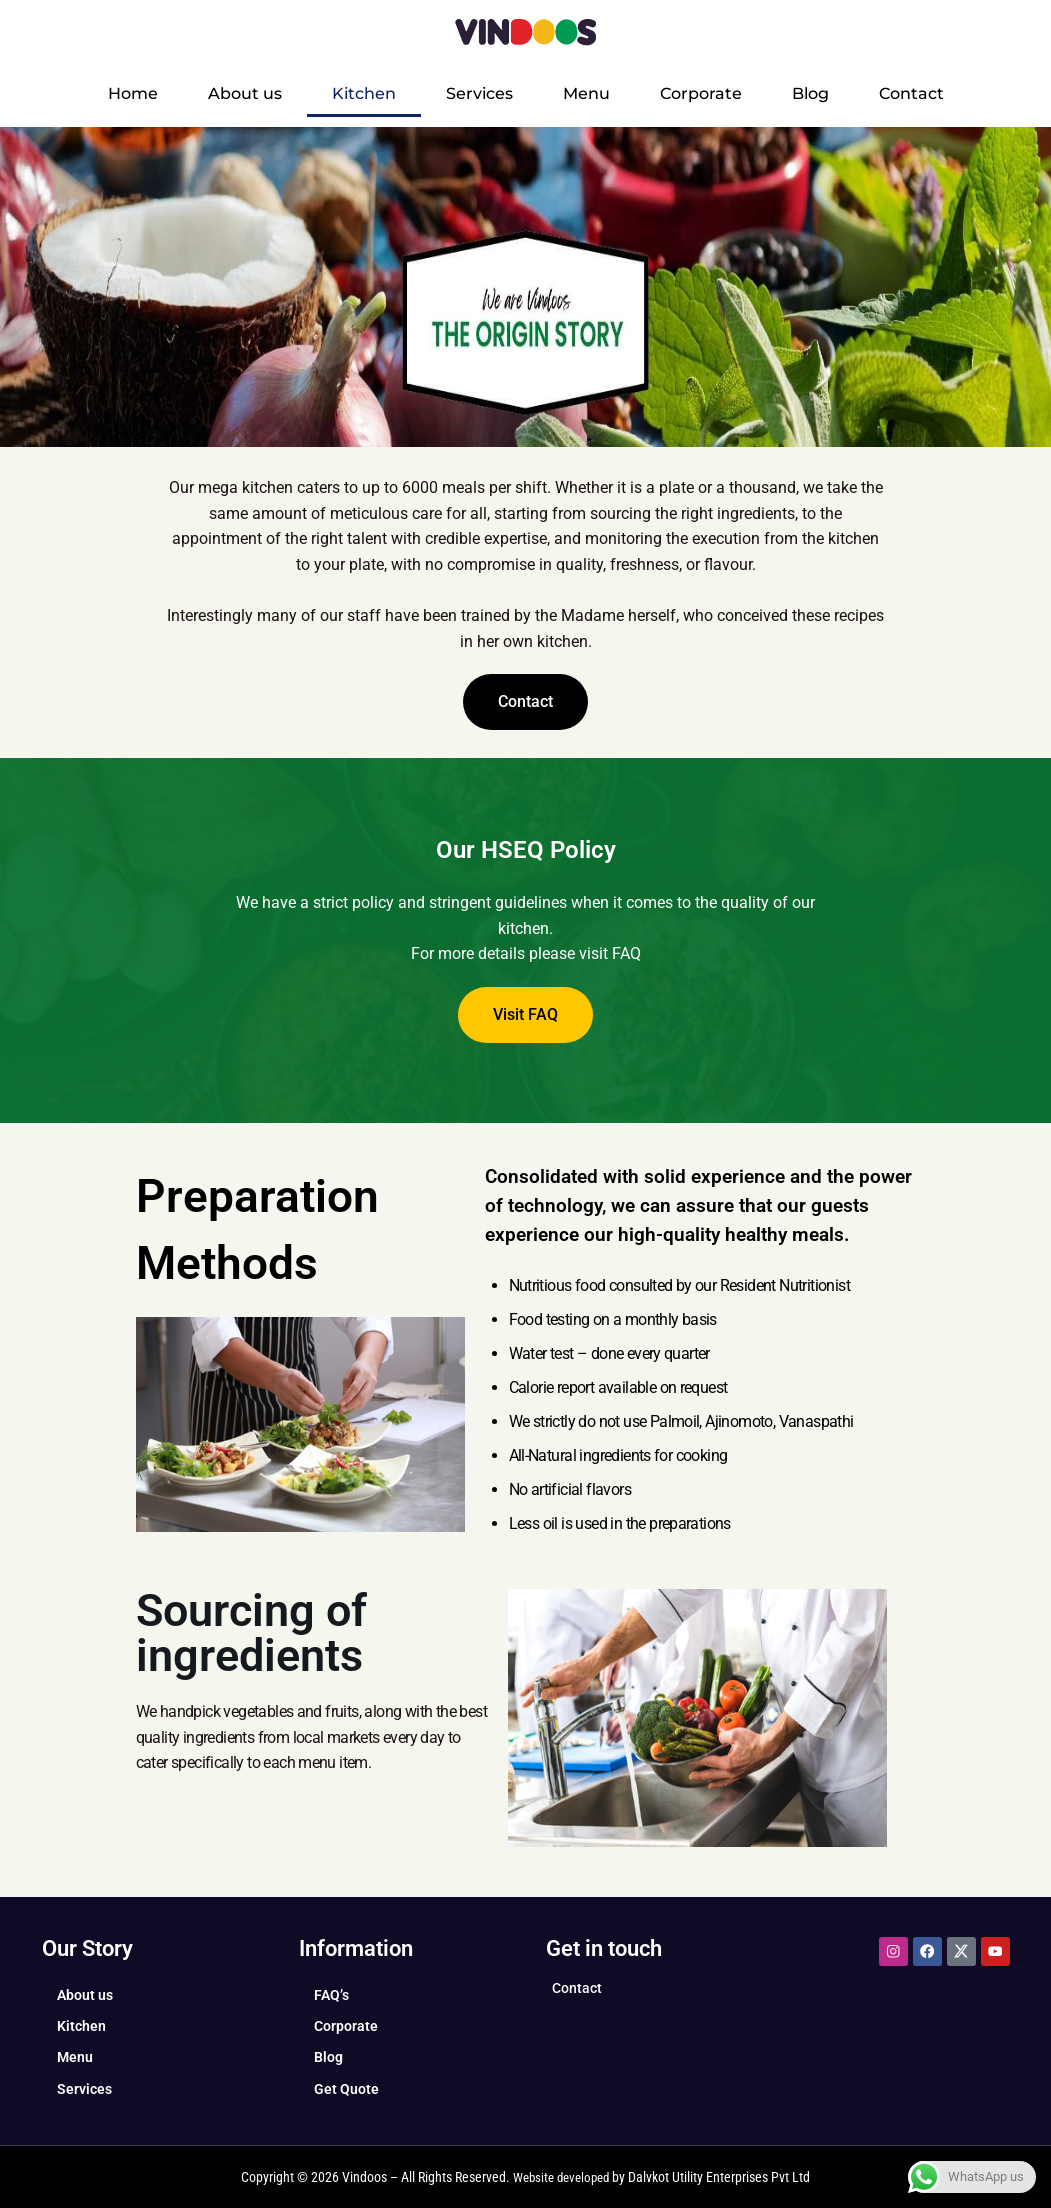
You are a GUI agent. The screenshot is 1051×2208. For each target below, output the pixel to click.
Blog (810, 93)
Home (133, 93)
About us (245, 93)
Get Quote (346, 2089)
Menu (586, 93)
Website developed (561, 2177)
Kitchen (364, 93)
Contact (911, 93)
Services (479, 93)
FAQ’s (331, 1995)
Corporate (701, 93)
